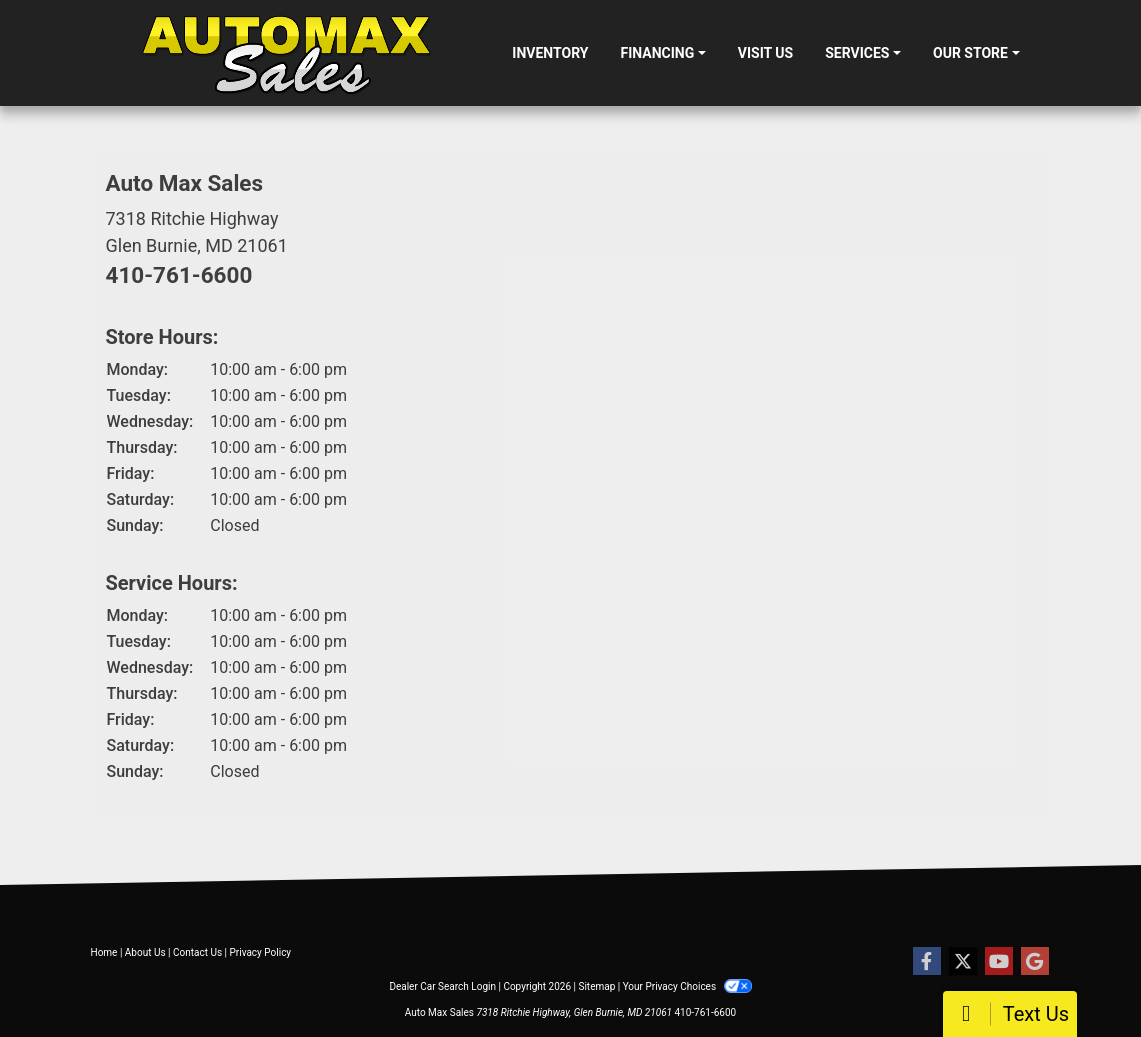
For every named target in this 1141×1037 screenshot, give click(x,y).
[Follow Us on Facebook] (927, 962)
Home (104, 952)
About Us (145, 952)
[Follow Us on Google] (1035, 962)
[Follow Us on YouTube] (999, 962)
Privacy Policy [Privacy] (261, 952)
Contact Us (197, 952)
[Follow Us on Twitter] (963, 962)
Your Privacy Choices (687, 986)
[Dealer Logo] (286, 53)
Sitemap (596, 986)
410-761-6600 (179, 275)
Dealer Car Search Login (442, 986)
